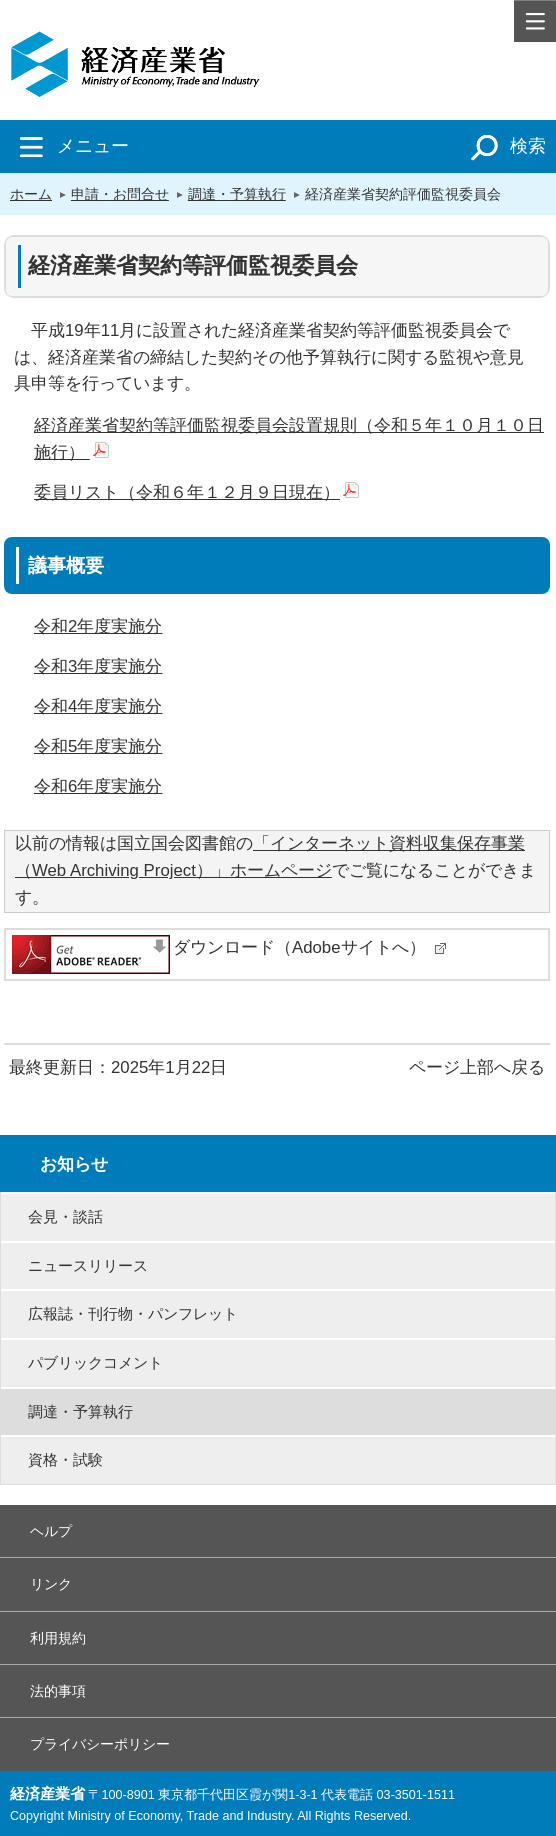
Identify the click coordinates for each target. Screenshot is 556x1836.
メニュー (69, 146)
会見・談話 (65, 1216)
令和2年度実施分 (98, 626)
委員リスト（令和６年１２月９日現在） (196, 492)
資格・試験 (65, 1459)
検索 (504, 146)
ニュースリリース (88, 1265)
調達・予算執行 (237, 194)
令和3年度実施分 (98, 666)
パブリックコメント (95, 1362)
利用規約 (58, 1638)
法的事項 (58, 1691)
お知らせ (74, 1164)
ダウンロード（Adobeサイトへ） (310, 947)
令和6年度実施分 (98, 786)
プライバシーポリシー (100, 1744)
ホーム (31, 194)
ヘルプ (51, 1531)
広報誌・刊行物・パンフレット (133, 1313)
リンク (51, 1584)
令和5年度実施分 (98, 746)
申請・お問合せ (120, 194)
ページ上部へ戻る (477, 1067)
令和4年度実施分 (98, 706)
